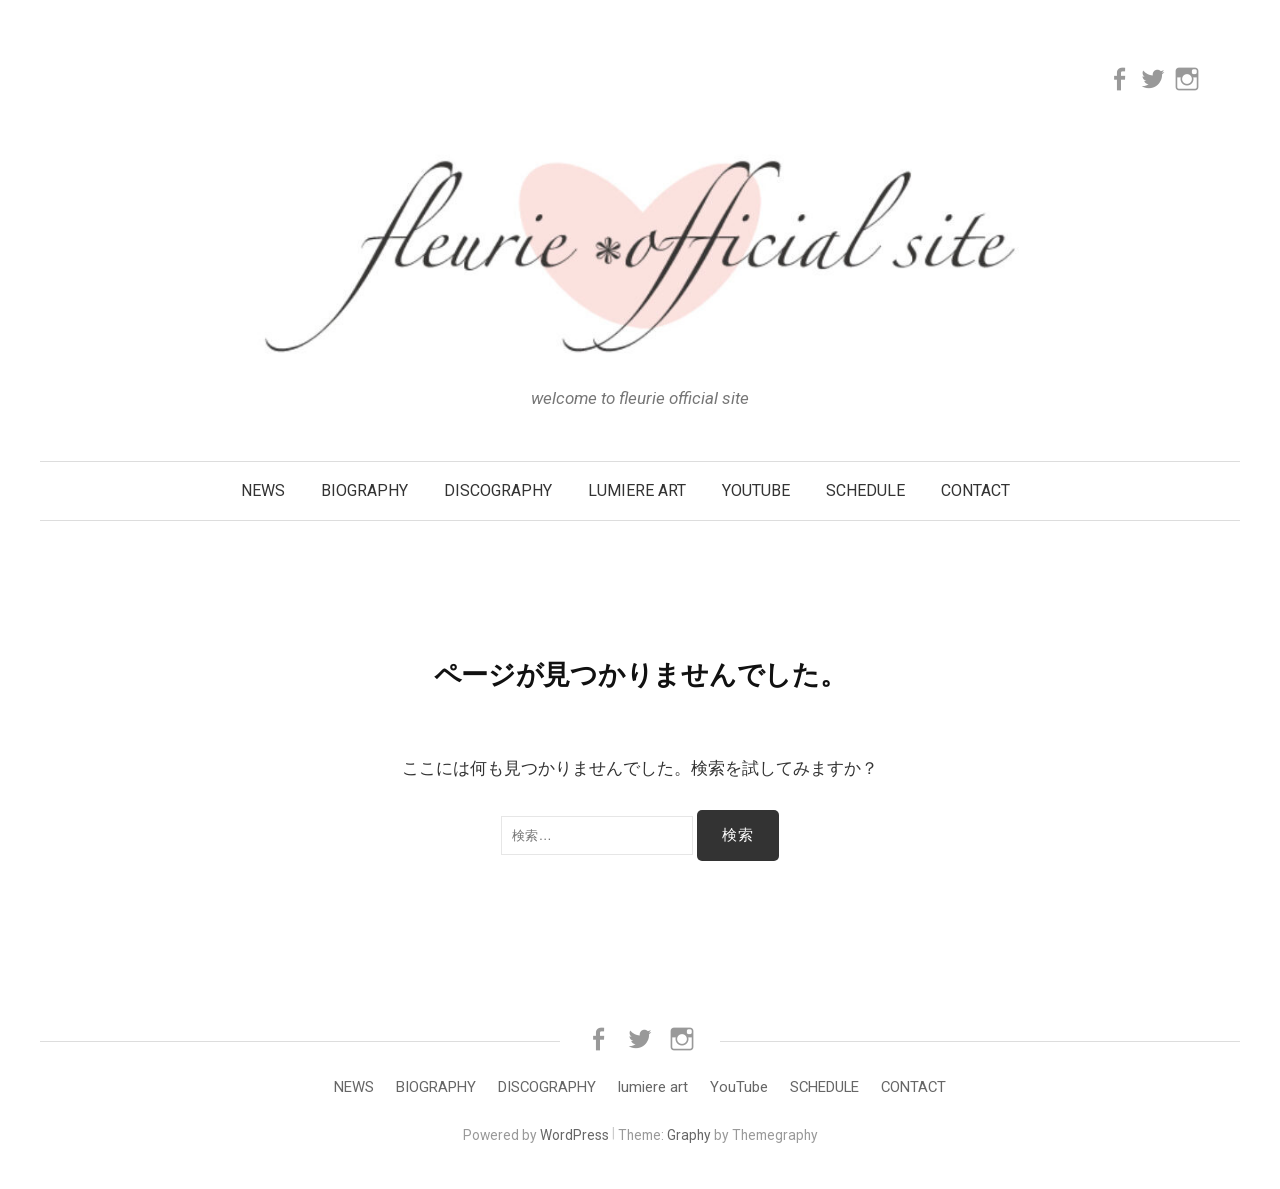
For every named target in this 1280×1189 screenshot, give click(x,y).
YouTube (756, 490)
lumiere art (637, 490)
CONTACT (975, 490)
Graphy (689, 1135)
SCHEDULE (865, 490)
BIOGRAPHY (364, 490)
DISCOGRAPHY (498, 490)
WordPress (574, 1135)
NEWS (263, 490)
